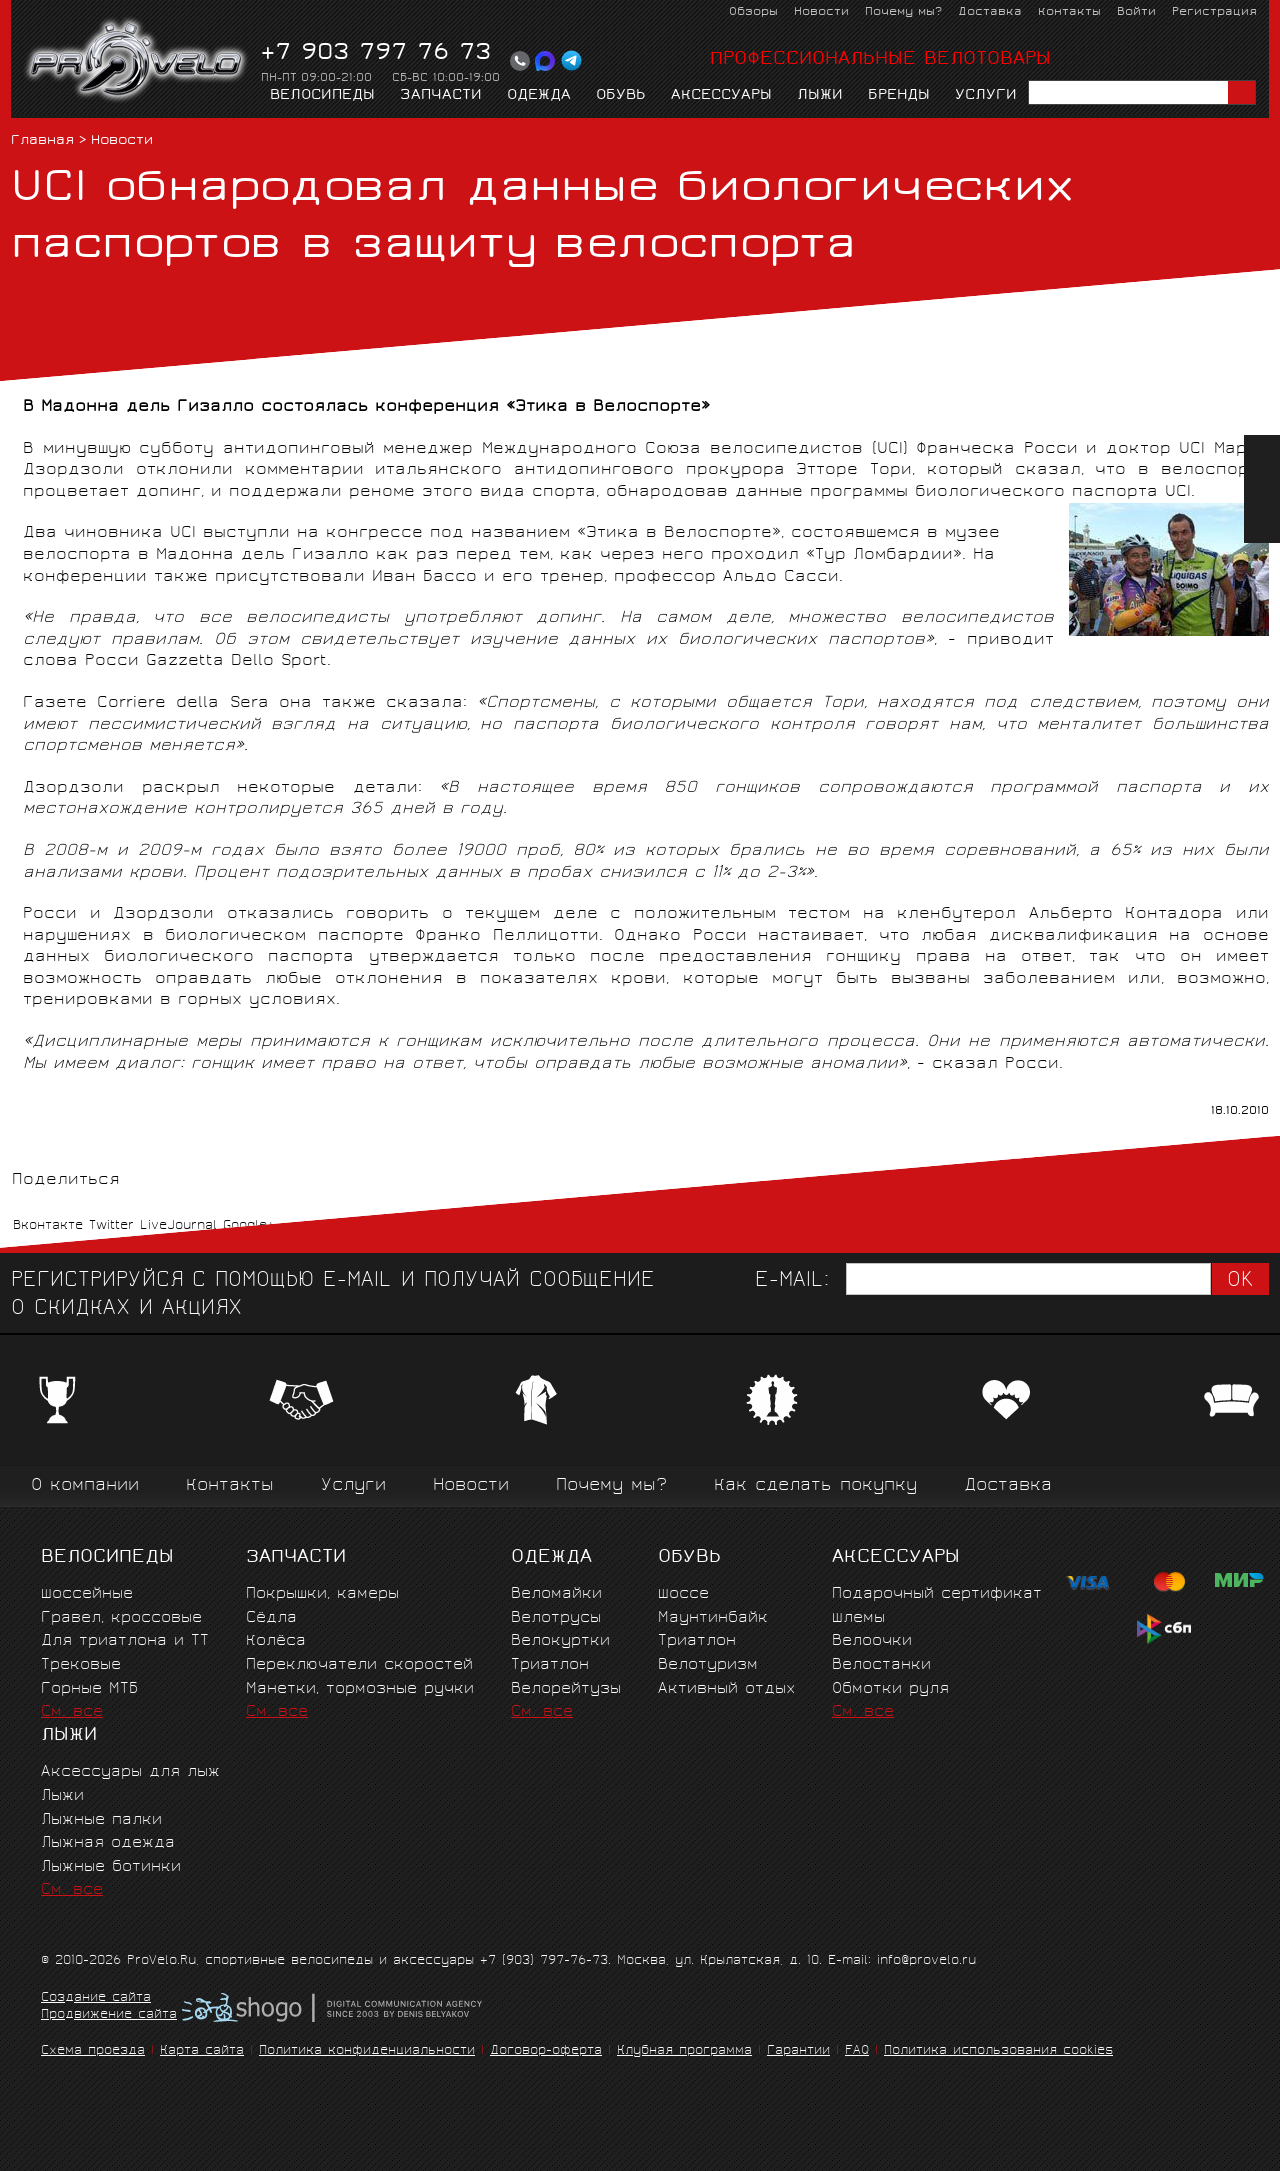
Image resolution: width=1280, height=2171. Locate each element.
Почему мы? (903, 12)
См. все (72, 1712)
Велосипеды (322, 96)
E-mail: (792, 1281)
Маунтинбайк (713, 1618)
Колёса (276, 1641)
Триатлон (550, 1665)
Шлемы (858, 1618)
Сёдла (271, 1618)
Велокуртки (560, 1641)
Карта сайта (202, 2051)
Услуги (986, 96)
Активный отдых (726, 1689)
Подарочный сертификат (937, 1594)
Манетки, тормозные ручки (360, 1689)
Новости (821, 12)
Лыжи (820, 96)
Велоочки (872, 1641)
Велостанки (881, 1665)
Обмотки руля (890, 1689)
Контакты (1069, 12)
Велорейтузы (566, 1689)
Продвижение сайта (109, 2016)
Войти (1136, 12)
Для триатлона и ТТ (125, 1641)
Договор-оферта (546, 2051)
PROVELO (137, 61)
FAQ (857, 2051)
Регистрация (1214, 12)
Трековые (81, 1665)
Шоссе (683, 1594)
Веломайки (556, 1594)
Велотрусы (556, 1618)
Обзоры (753, 12)
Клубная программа (684, 2051)
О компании (85, 1486)
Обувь (621, 96)
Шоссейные (87, 1594)
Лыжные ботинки (111, 1867)
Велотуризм (708, 1665)
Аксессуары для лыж (130, 1772)
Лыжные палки (101, 1820)
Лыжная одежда (108, 1843)
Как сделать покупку (815, 1486)
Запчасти (441, 96)
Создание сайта (96, 1999)
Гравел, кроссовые (121, 1618)
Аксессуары (721, 96)
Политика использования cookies (998, 2051)
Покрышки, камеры (322, 1594)
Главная (42, 141)
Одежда (539, 96)
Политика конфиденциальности (367, 2051)
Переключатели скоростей (359, 1665)
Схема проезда (93, 2051)
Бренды (899, 96)
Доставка (990, 12)
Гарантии (798, 2051)
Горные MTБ (89, 1689)
